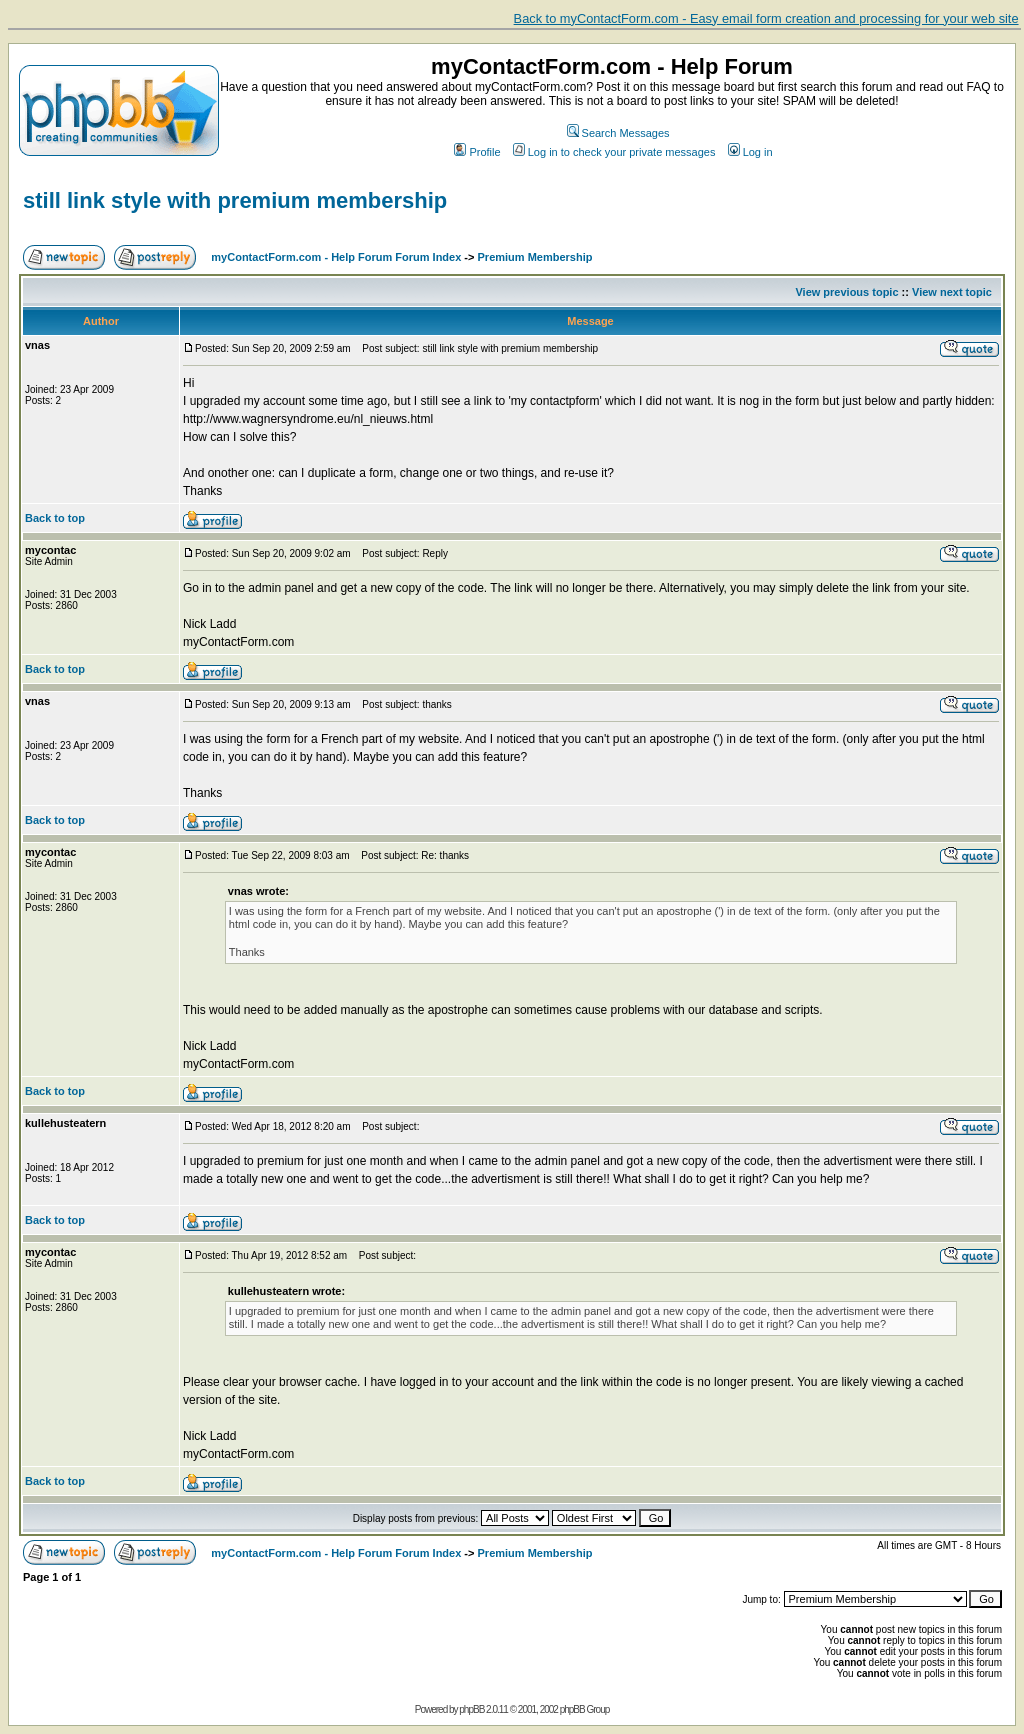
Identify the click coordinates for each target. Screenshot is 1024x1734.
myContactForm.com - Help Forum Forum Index (336, 257)
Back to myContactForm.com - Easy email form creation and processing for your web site (766, 18)
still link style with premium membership (235, 200)
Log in (750, 152)
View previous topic (846, 292)
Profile (477, 152)
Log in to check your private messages (614, 152)
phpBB (471, 1709)
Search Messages (618, 133)
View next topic (952, 292)
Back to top (55, 518)
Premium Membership (535, 257)
